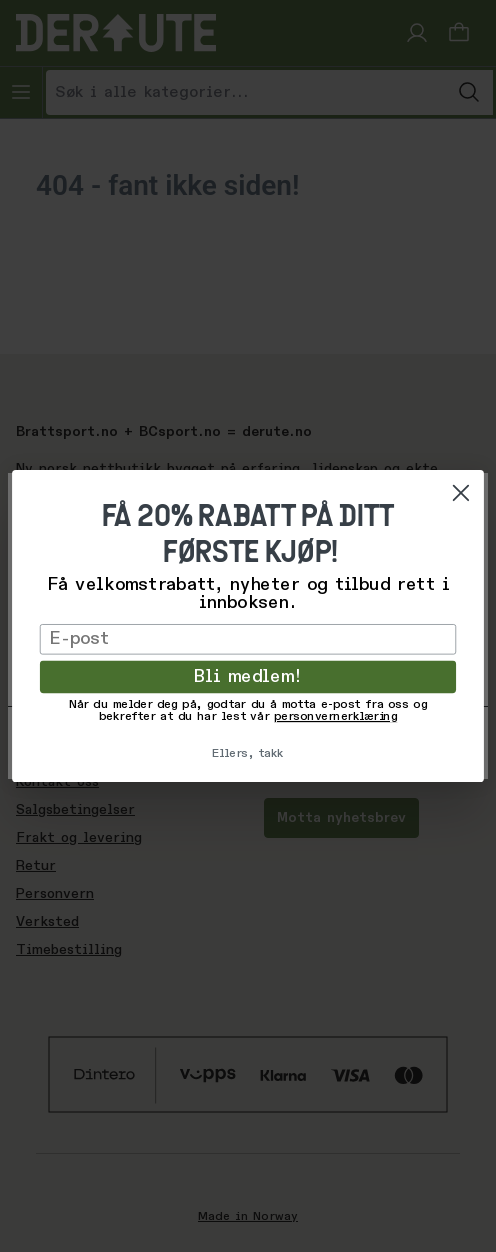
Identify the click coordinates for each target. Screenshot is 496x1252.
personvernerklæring (335, 717)
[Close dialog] (461, 493)
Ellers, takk (248, 754)
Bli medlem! (247, 677)
